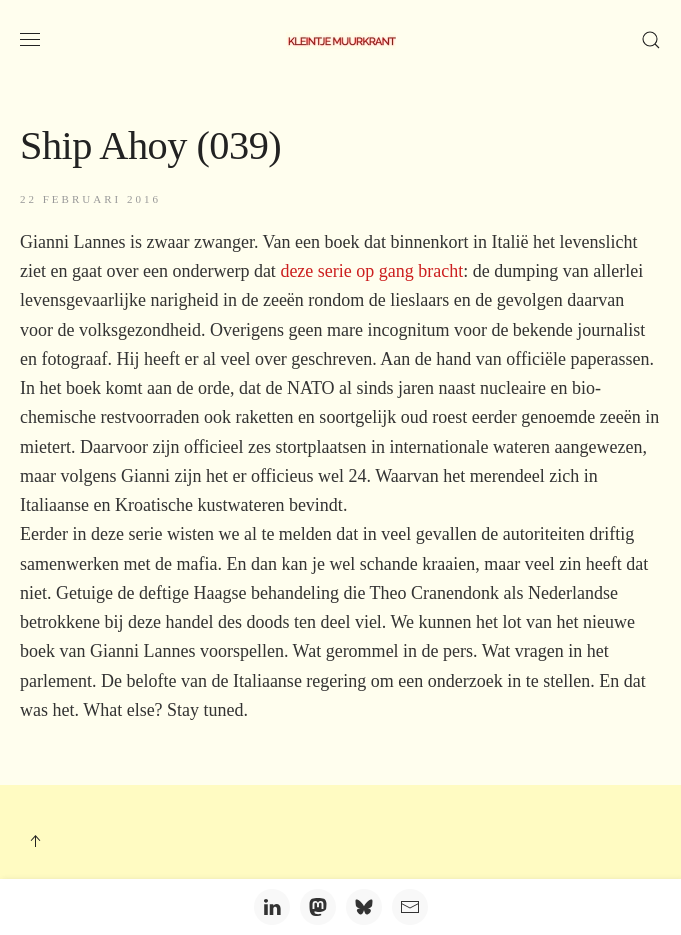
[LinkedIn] (272, 907)
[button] (30, 40)
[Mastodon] (318, 907)
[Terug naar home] (341, 40)
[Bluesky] (364, 907)
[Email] (410, 907)
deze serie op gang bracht (371, 271)
